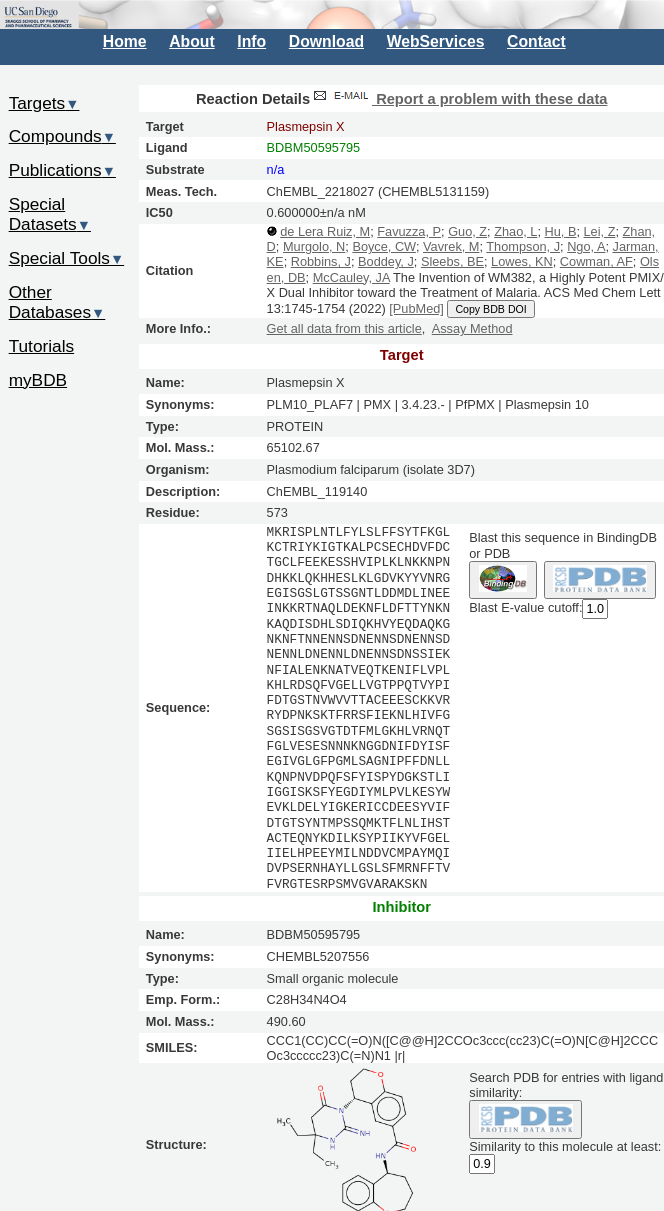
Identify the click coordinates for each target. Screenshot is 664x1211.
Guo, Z (467, 231)
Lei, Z (600, 231)
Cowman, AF (596, 261)
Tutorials (42, 346)
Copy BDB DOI (490, 309)
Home (125, 41)
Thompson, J (523, 246)
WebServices (436, 41)
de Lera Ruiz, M (325, 231)
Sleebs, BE (452, 261)
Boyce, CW (384, 246)
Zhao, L (515, 231)
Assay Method (472, 328)
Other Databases (57, 302)
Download (326, 41)
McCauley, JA (351, 277)
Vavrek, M (451, 246)
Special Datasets (50, 214)
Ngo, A (586, 246)
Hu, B (561, 231)
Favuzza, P (409, 231)
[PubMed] (416, 308)
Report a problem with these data (458, 99)
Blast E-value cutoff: (525, 608)
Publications (62, 170)
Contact (536, 41)
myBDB (38, 380)
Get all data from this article (344, 328)
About (191, 41)
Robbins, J (321, 261)
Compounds (62, 136)
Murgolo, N (314, 246)
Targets (44, 103)
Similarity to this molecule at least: (565, 1145)
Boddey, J (386, 261)
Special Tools (67, 258)
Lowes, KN (522, 261)
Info (251, 41)
